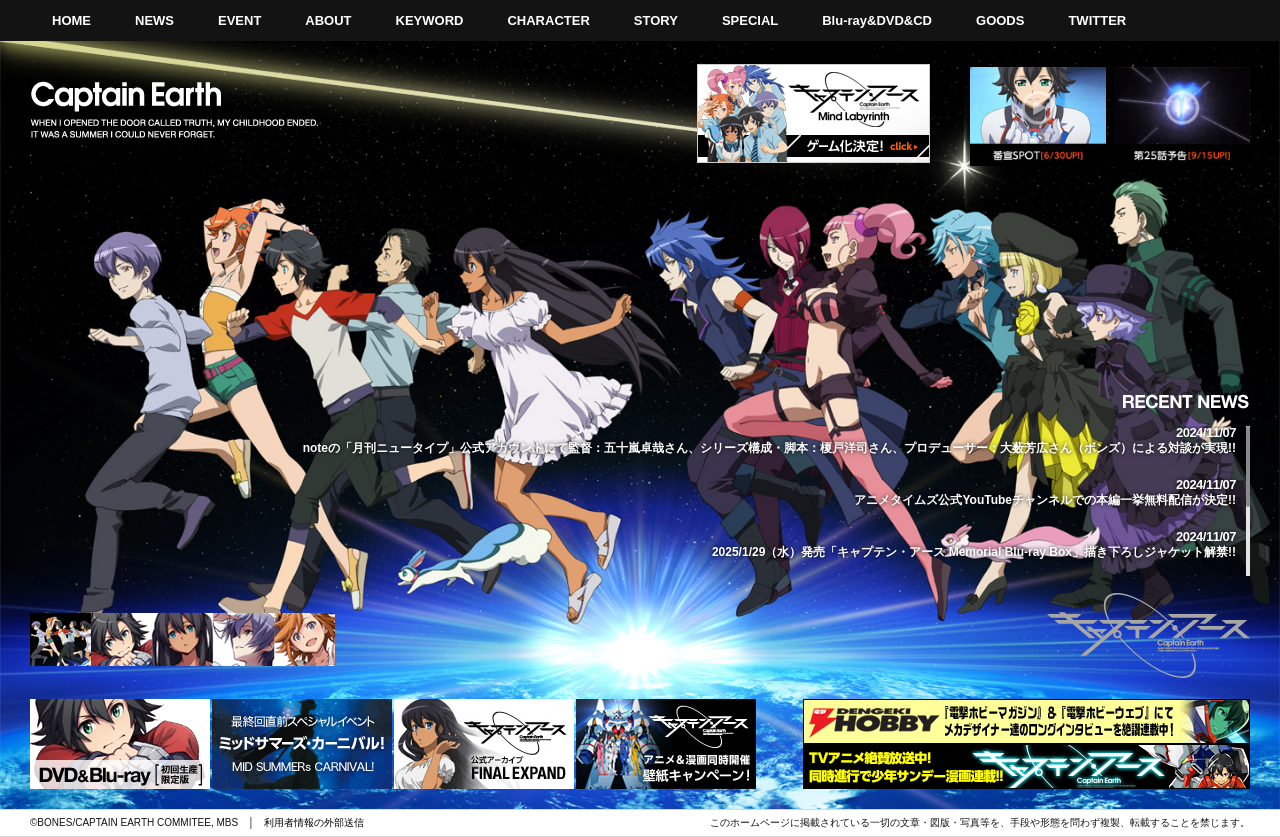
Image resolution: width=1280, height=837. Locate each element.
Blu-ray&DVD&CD (877, 20)
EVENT (239, 20)
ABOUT (328, 20)
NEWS (154, 20)
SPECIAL (750, 20)
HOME (71, 20)
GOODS (1000, 20)
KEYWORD (430, 20)
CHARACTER (548, 20)
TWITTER (1097, 20)
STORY (656, 20)
